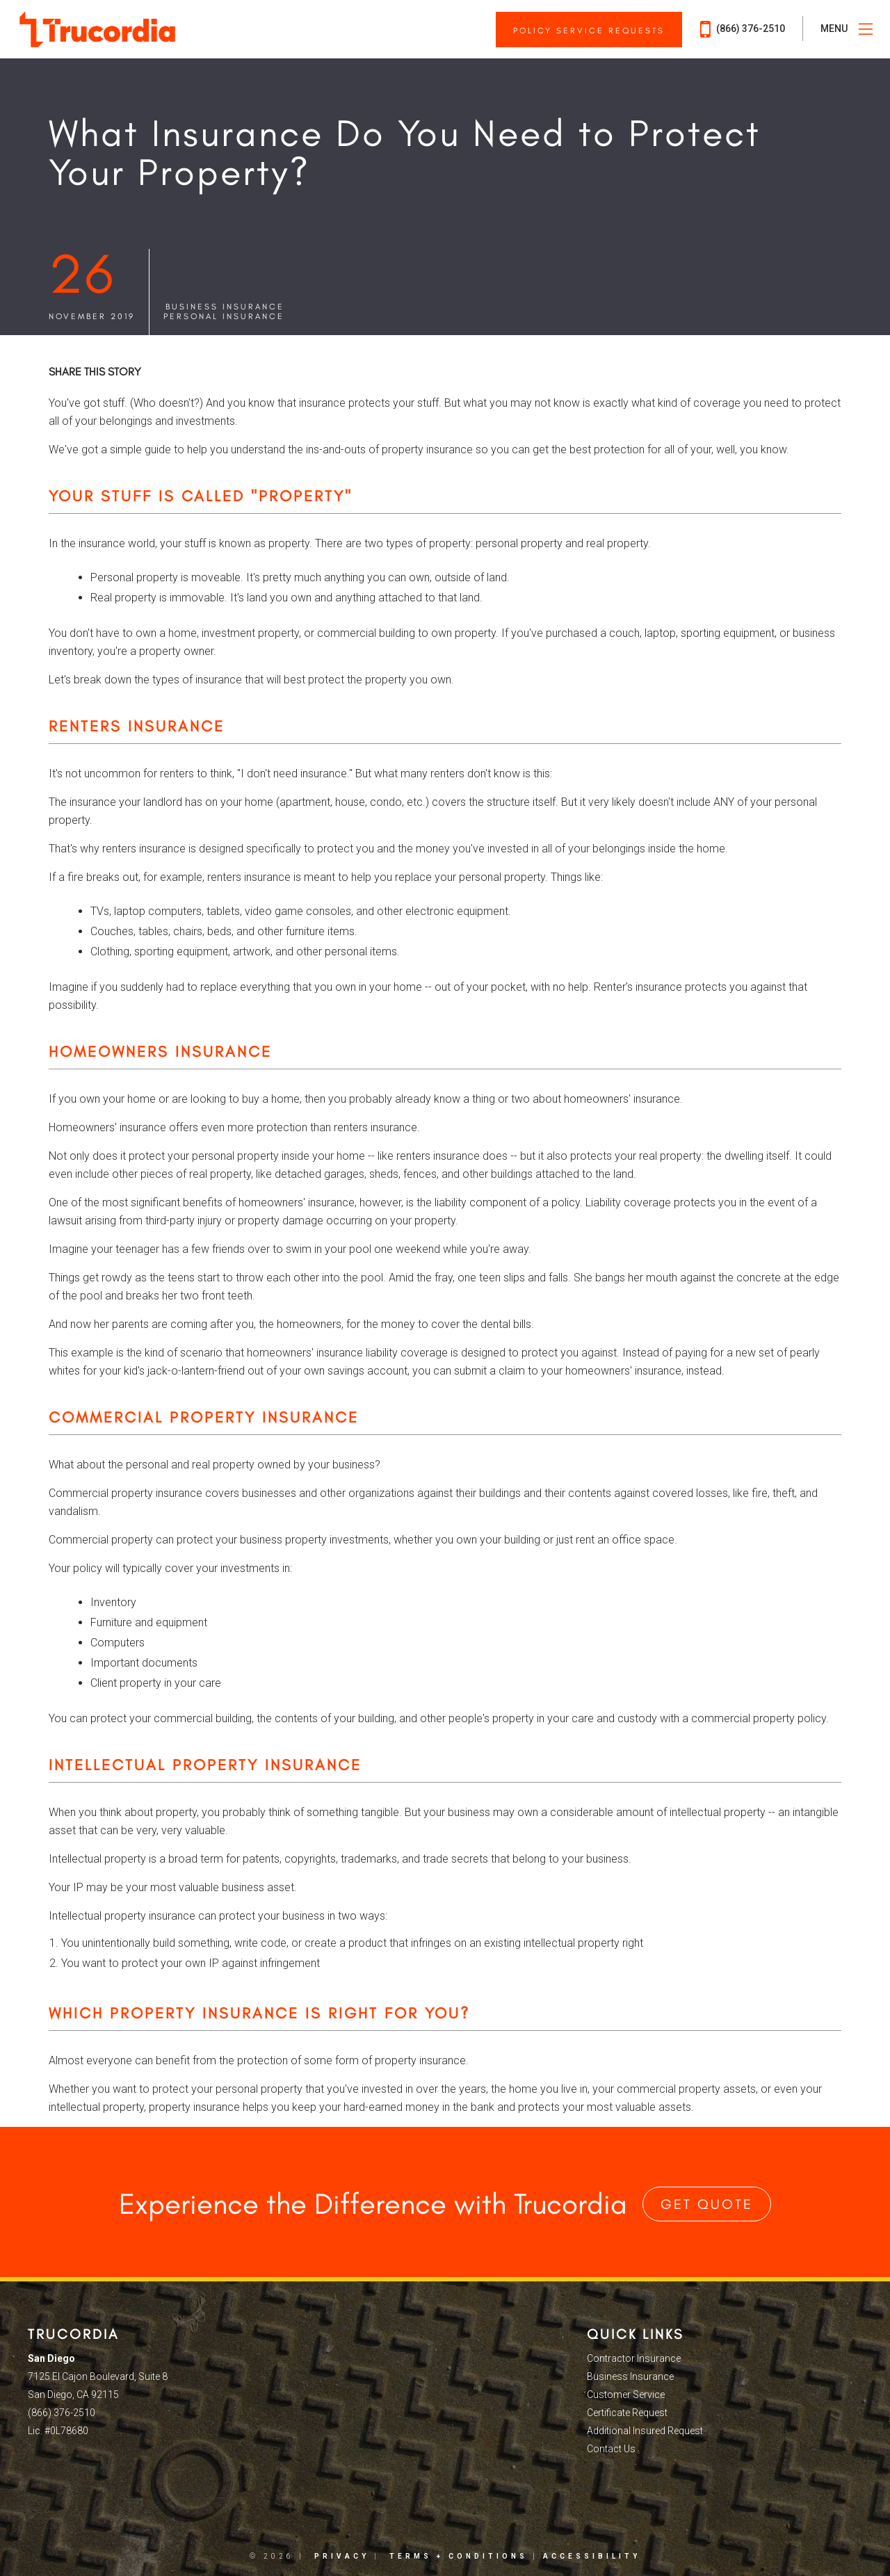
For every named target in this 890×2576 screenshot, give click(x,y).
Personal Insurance (223, 316)
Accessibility (591, 2556)
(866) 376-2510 (742, 29)
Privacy (341, 2556)
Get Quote (707, 2204)
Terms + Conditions (458, 2556)
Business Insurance (224, 306)
